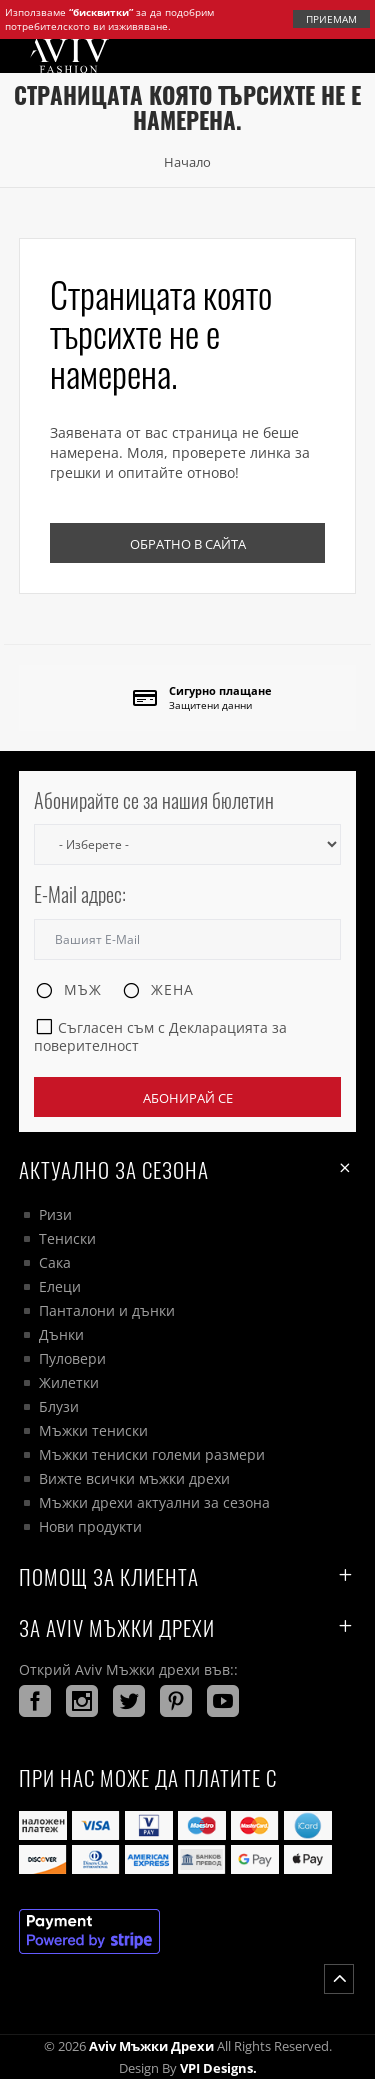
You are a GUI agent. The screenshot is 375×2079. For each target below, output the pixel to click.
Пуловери (72, 1358)
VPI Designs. (217, 2068)
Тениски (67, 1238)
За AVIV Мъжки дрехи (188, 1627)
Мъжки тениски (93, 1430)
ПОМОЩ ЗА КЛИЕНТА (188, 1576)
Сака (55, 1262)
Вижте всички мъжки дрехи (134, 1478)
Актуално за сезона (188, 1169)
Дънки (61, 1334)
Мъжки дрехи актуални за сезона (154, 1502)
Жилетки (69, 1382)
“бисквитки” (101, 12)
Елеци (60, 1286)
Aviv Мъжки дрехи (151, 2046)
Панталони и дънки (107, 1310)
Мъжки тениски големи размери (152, 1454)
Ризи (55, 1214)
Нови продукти (90, 1526)
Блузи (59, 1406)
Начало (187, 162)
